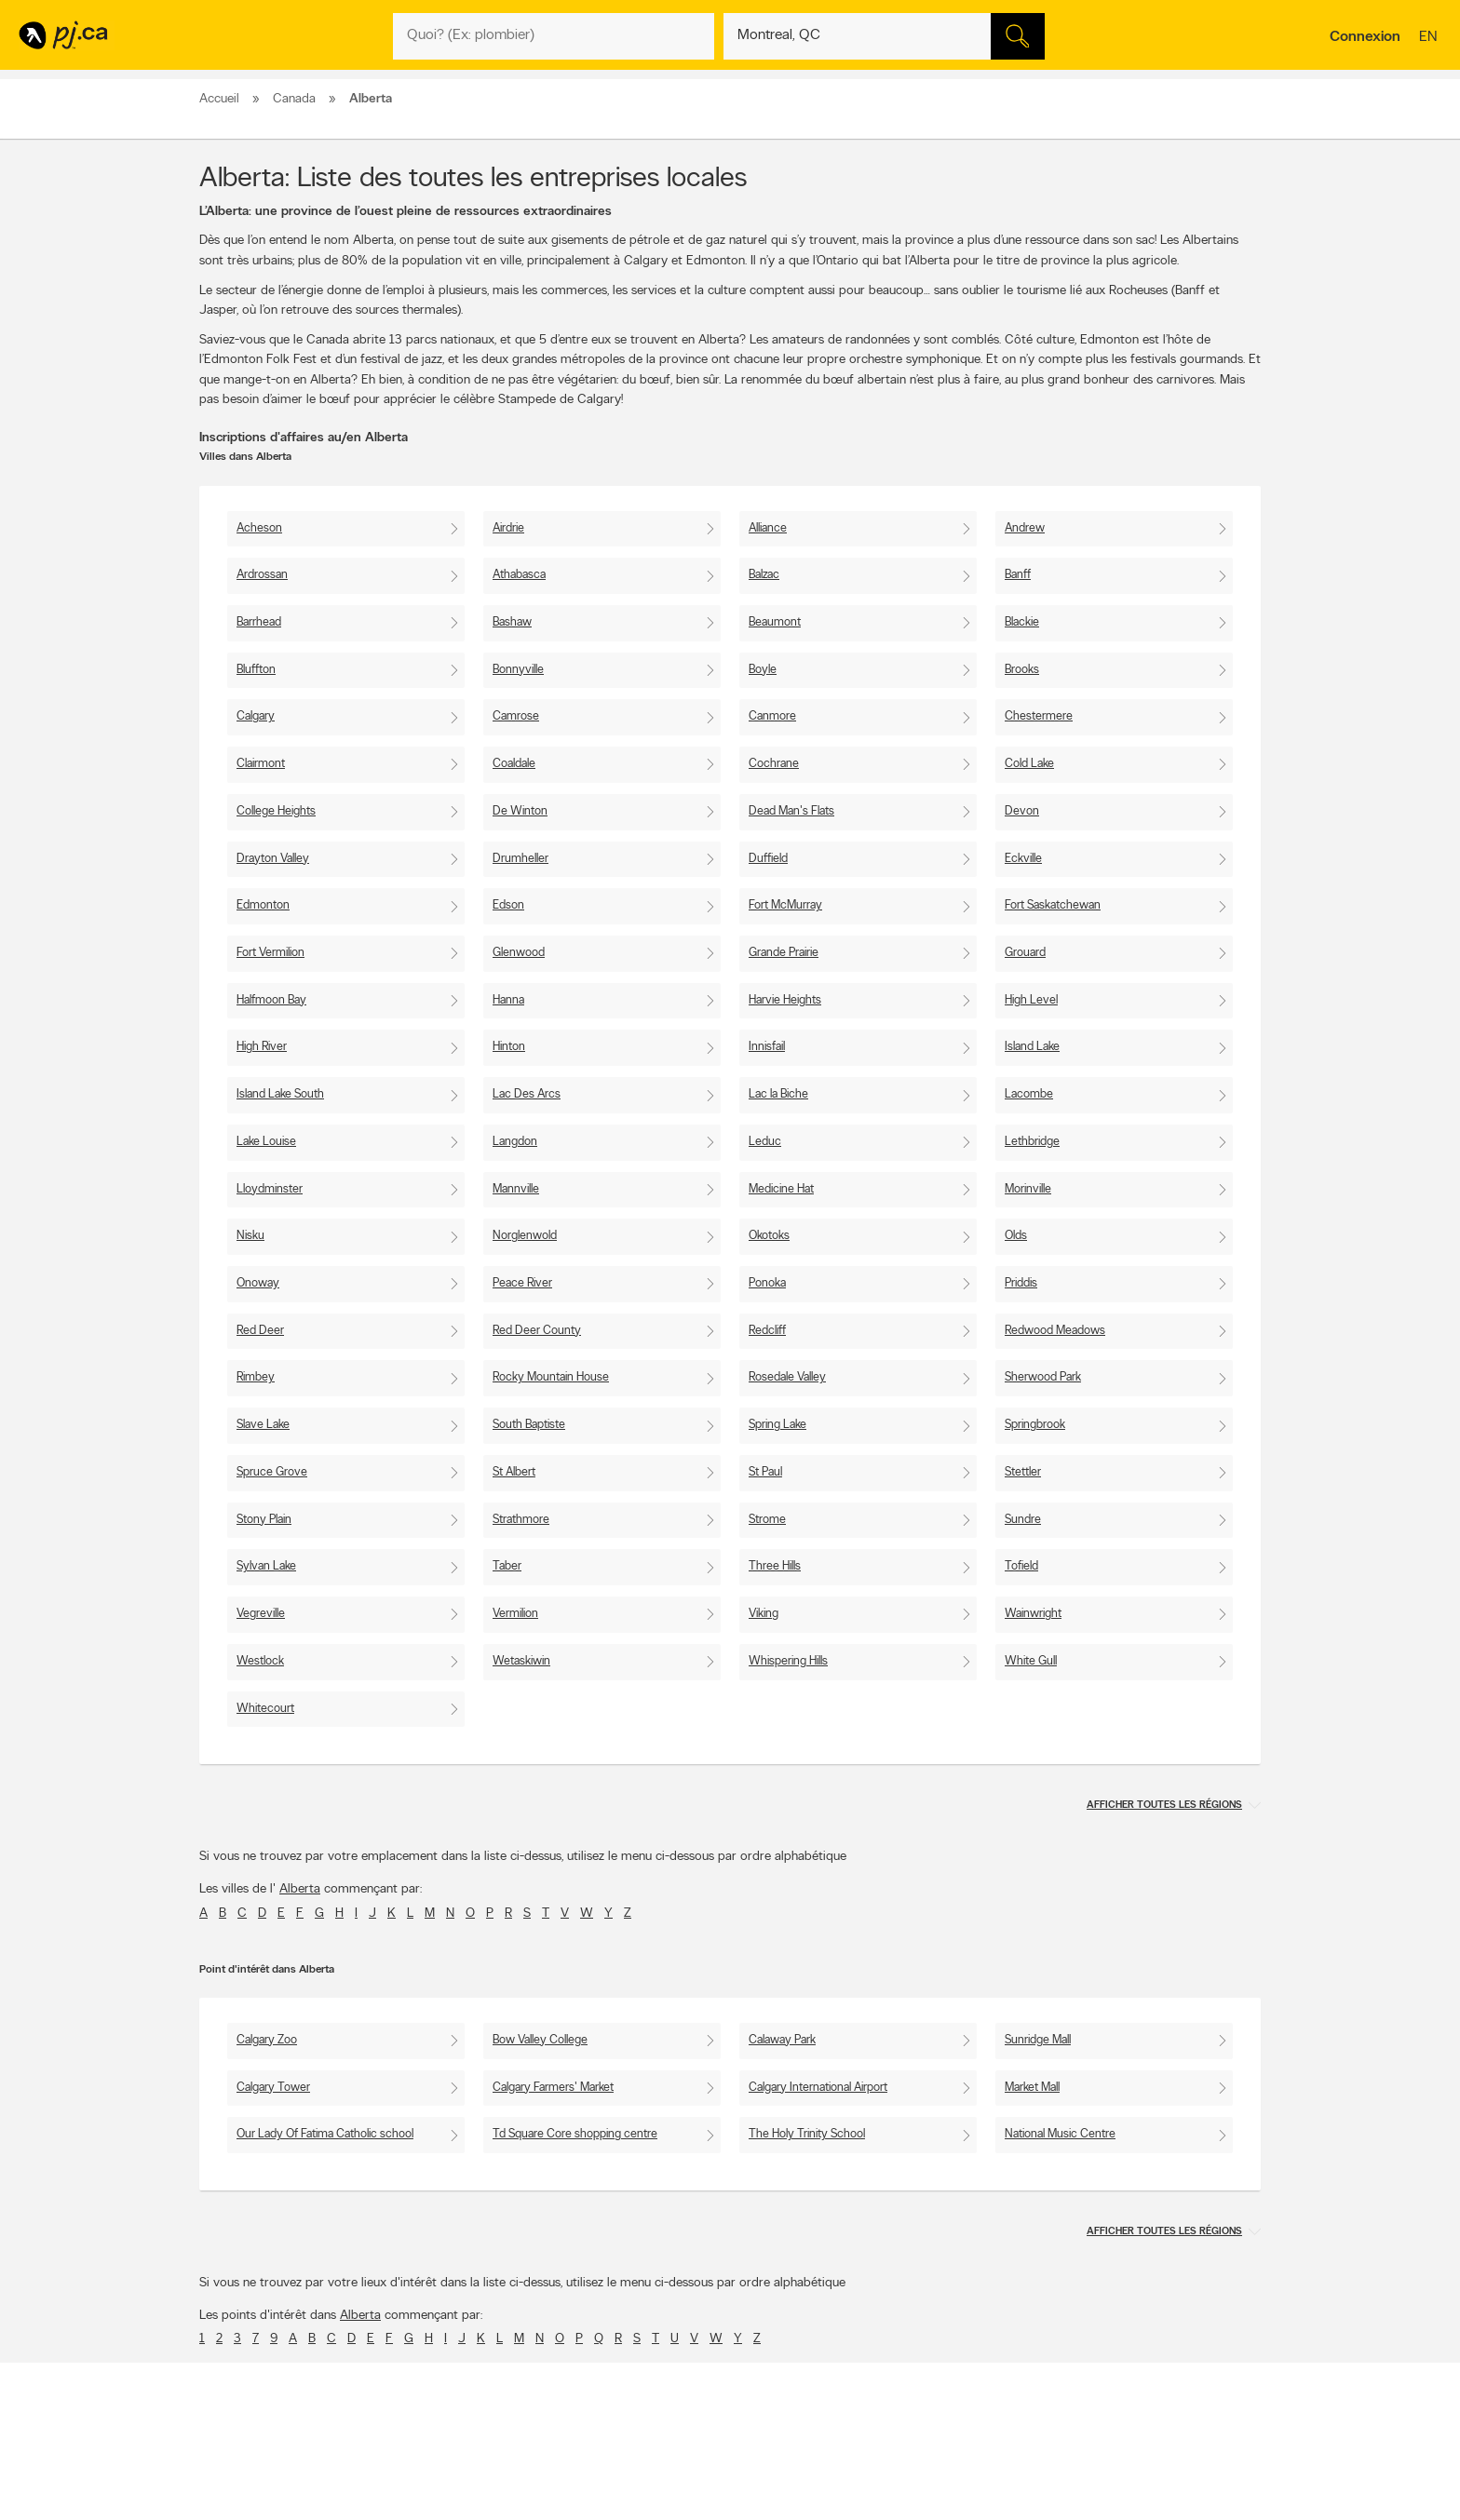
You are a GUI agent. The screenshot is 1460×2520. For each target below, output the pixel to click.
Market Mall (1032, 2088)
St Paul (765, 1472)
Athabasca (519, 575)
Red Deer (260, 1331)
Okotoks (769, 1236)
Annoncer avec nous (256, 2478)
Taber (507, 1566)
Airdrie (508, 528)
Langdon (515, 1142)
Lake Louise (266, 1142)
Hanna (508, 1000)
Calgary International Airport (818, 2088)
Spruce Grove (272, 1472)
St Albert (514, 1472)
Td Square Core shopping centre (575, 2134)
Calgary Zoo (267, 2040)
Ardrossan (262, 575)
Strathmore (521, 1520)
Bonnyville (518, 670)
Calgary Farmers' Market (553, 2088)
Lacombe (1029, 1094)
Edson (508, 905)
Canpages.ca (1097, 2494)
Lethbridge (1032, 1142)
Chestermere (1039, 716)
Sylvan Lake (266, 1566)
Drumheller (520, 859)
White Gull (1031, 1661)
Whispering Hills (788, 1661)
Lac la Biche (778, 1094)
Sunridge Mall (1038, 2040)
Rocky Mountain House (551, 1377)
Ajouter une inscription (261, 2494)
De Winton (520, 811)
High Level (1031, 1000)
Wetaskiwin (521, 1661)
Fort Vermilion (270, 953)
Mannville (516, 1189)
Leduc (765, 1142)
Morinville (1028, 1189)
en (1430, 38)
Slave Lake (263, 1425)
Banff (1018, 575)
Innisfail (767, 1047)
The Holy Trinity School (807, 2134)
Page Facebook (891, 2509)
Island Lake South (280, 1094)
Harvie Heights (785, 1000)
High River (262, 1047)
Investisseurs (459, 2509)
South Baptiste (529, 1425)
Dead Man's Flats (791, 811)
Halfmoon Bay (271, 1000)
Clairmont (261, 764)
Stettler (1023, 1472)
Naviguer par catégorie (696, 2478)
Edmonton (263, 905)
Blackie (1022, 622)
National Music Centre (1060, 2134)
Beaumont (775, 622)
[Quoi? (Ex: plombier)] (553, 36)
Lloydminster (270, 1189)
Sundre (1023, 1520)
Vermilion (515, 1614)
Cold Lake (1029, 764)
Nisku (250, 1236)
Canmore (772, 716)
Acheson (259, 528)
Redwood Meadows (1055, 1331)
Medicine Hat (781, 1189)
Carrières (451, 2494)
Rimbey (256, 1377)
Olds (1016, 1236)
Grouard (1025, 953)
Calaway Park (782, 2040)
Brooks (1022, 670)
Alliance (768, 528)
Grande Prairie (783, 953)
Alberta (299, 1889)
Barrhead (259, 622)
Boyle (763, 670)
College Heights (276, 811)
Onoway (258, 1283)
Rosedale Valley (787, 1377)
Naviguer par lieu (681, 2494)
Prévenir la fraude (250, 2509)
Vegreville (261, 1614)
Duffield (768, 859)
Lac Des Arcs (527, 1094)
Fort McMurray (785, 905)
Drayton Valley (273, 859)
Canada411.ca (1099, 2478)
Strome (767, 1520)
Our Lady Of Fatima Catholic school (325, 2134)
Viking (763, 1614)
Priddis (1021, 1283)
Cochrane (774, 764)
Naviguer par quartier (692, 2509)
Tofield (1021, 1566)
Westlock (260, 1661)
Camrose (516, 716)
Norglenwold (525, 1236)
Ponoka (767, 1283)
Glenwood (519, 953)
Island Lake (1032, 1047)
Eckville (1023, 859)
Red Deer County (537, 1331)
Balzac (764, 575)
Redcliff (767, 1331)
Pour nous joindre (1214, 2400)
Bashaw (512, 622)
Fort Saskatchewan (1053, 905)
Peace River (522, 1283)
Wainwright (1033, 1614)
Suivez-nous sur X (896, 2494)
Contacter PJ (461, 2478)
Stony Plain (264, 1520)
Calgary (256, 716)
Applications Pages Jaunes (917, 2478)
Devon (1022, 811)
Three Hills (775, 1566)
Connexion (1365, 37)
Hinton (509, 1047)
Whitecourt (265, 1709)
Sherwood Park (1043, 1377)
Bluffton (256, 670)
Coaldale (514, 764)
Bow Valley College (540, 2040)
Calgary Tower (273, 2088)
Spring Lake (777, 1425)
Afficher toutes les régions (1164, 1805)
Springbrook (1035, 1425)
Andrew (1025, 528)
